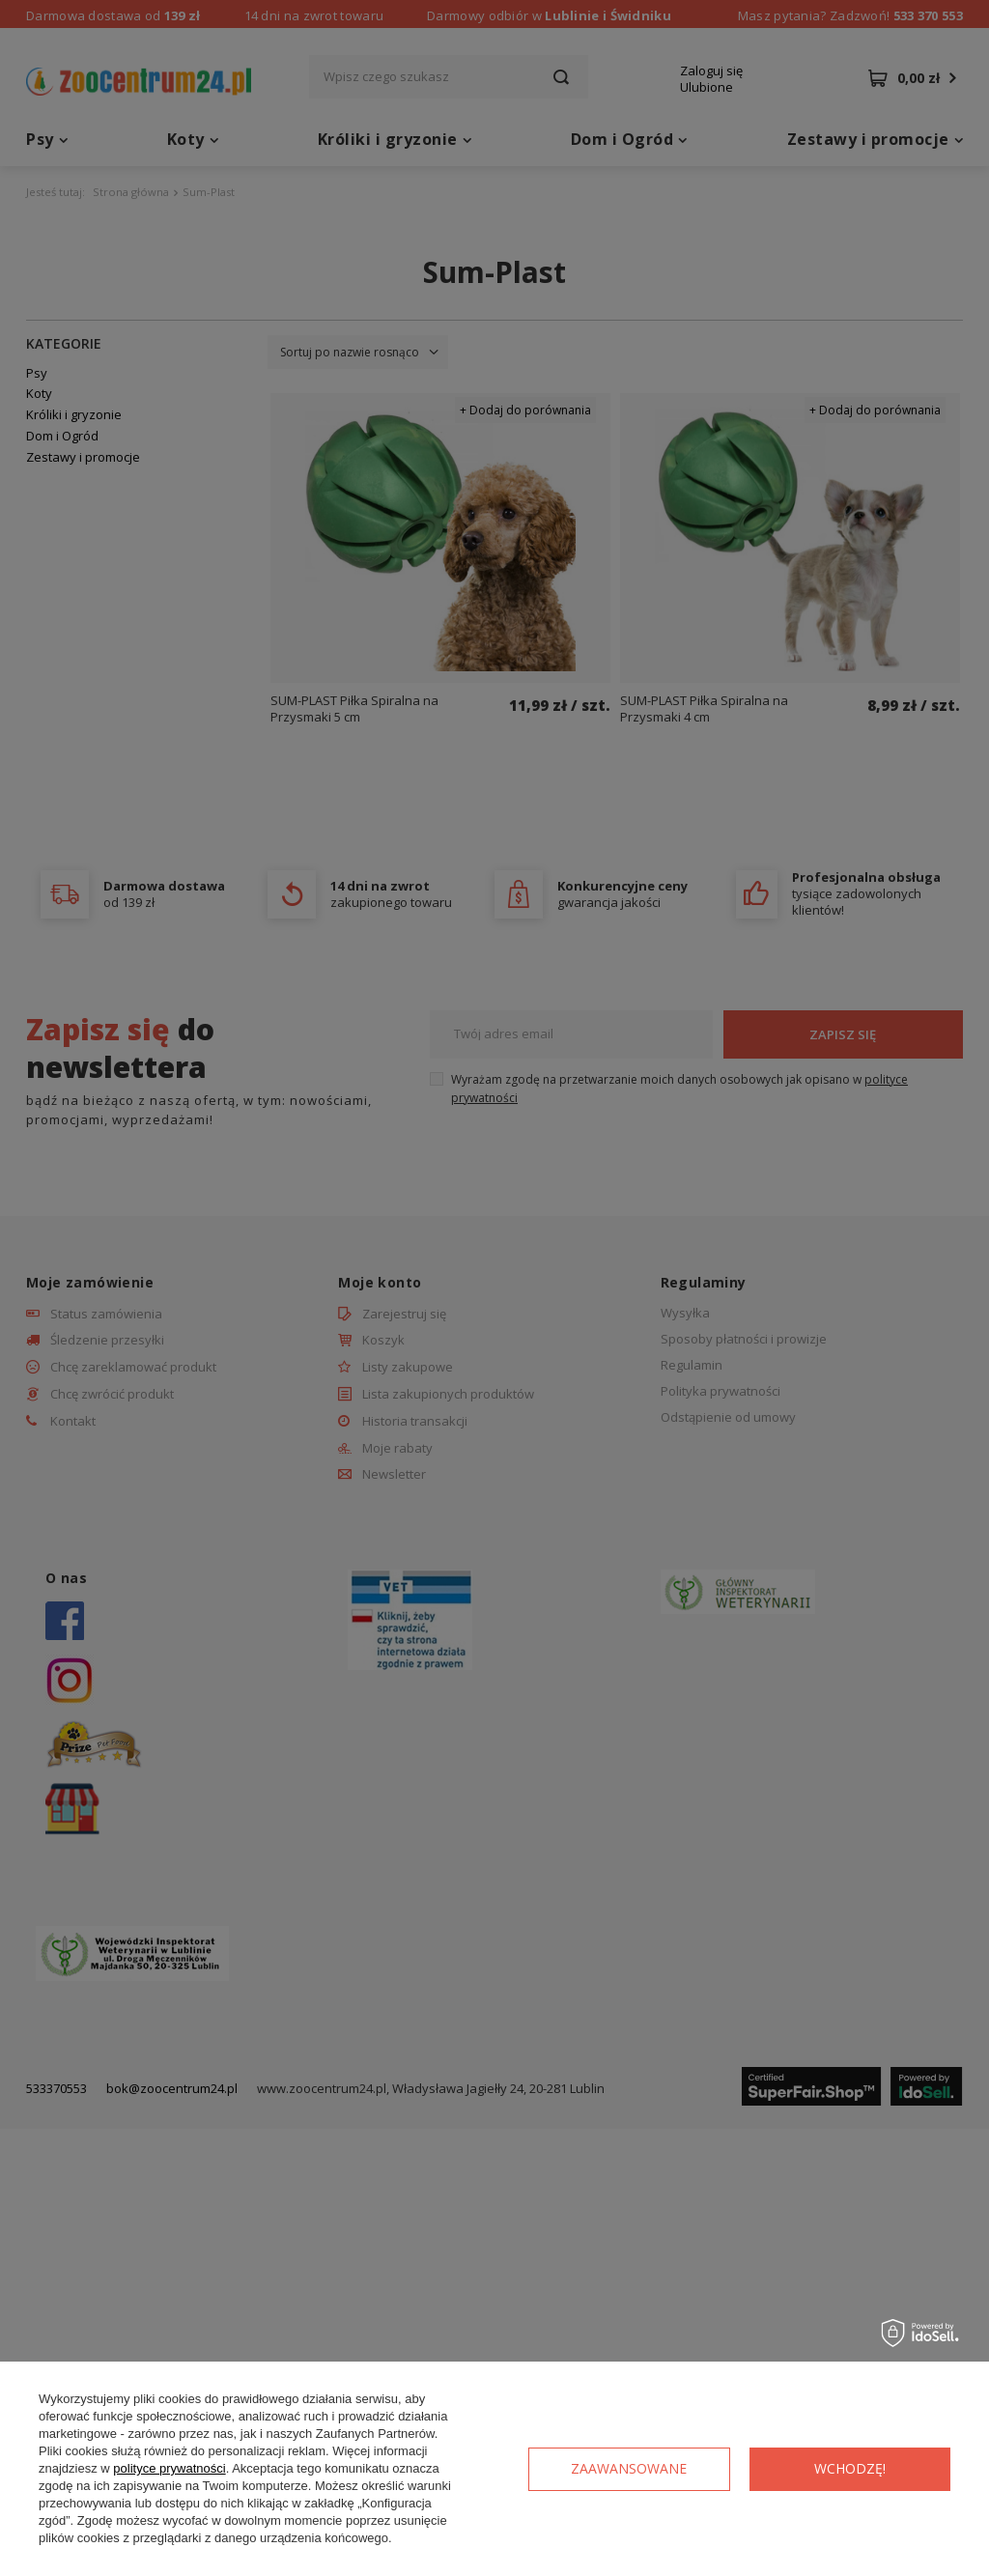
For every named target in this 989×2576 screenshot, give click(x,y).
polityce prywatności (169, 2468)
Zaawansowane (629, 2468)
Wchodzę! (850, 2468)
